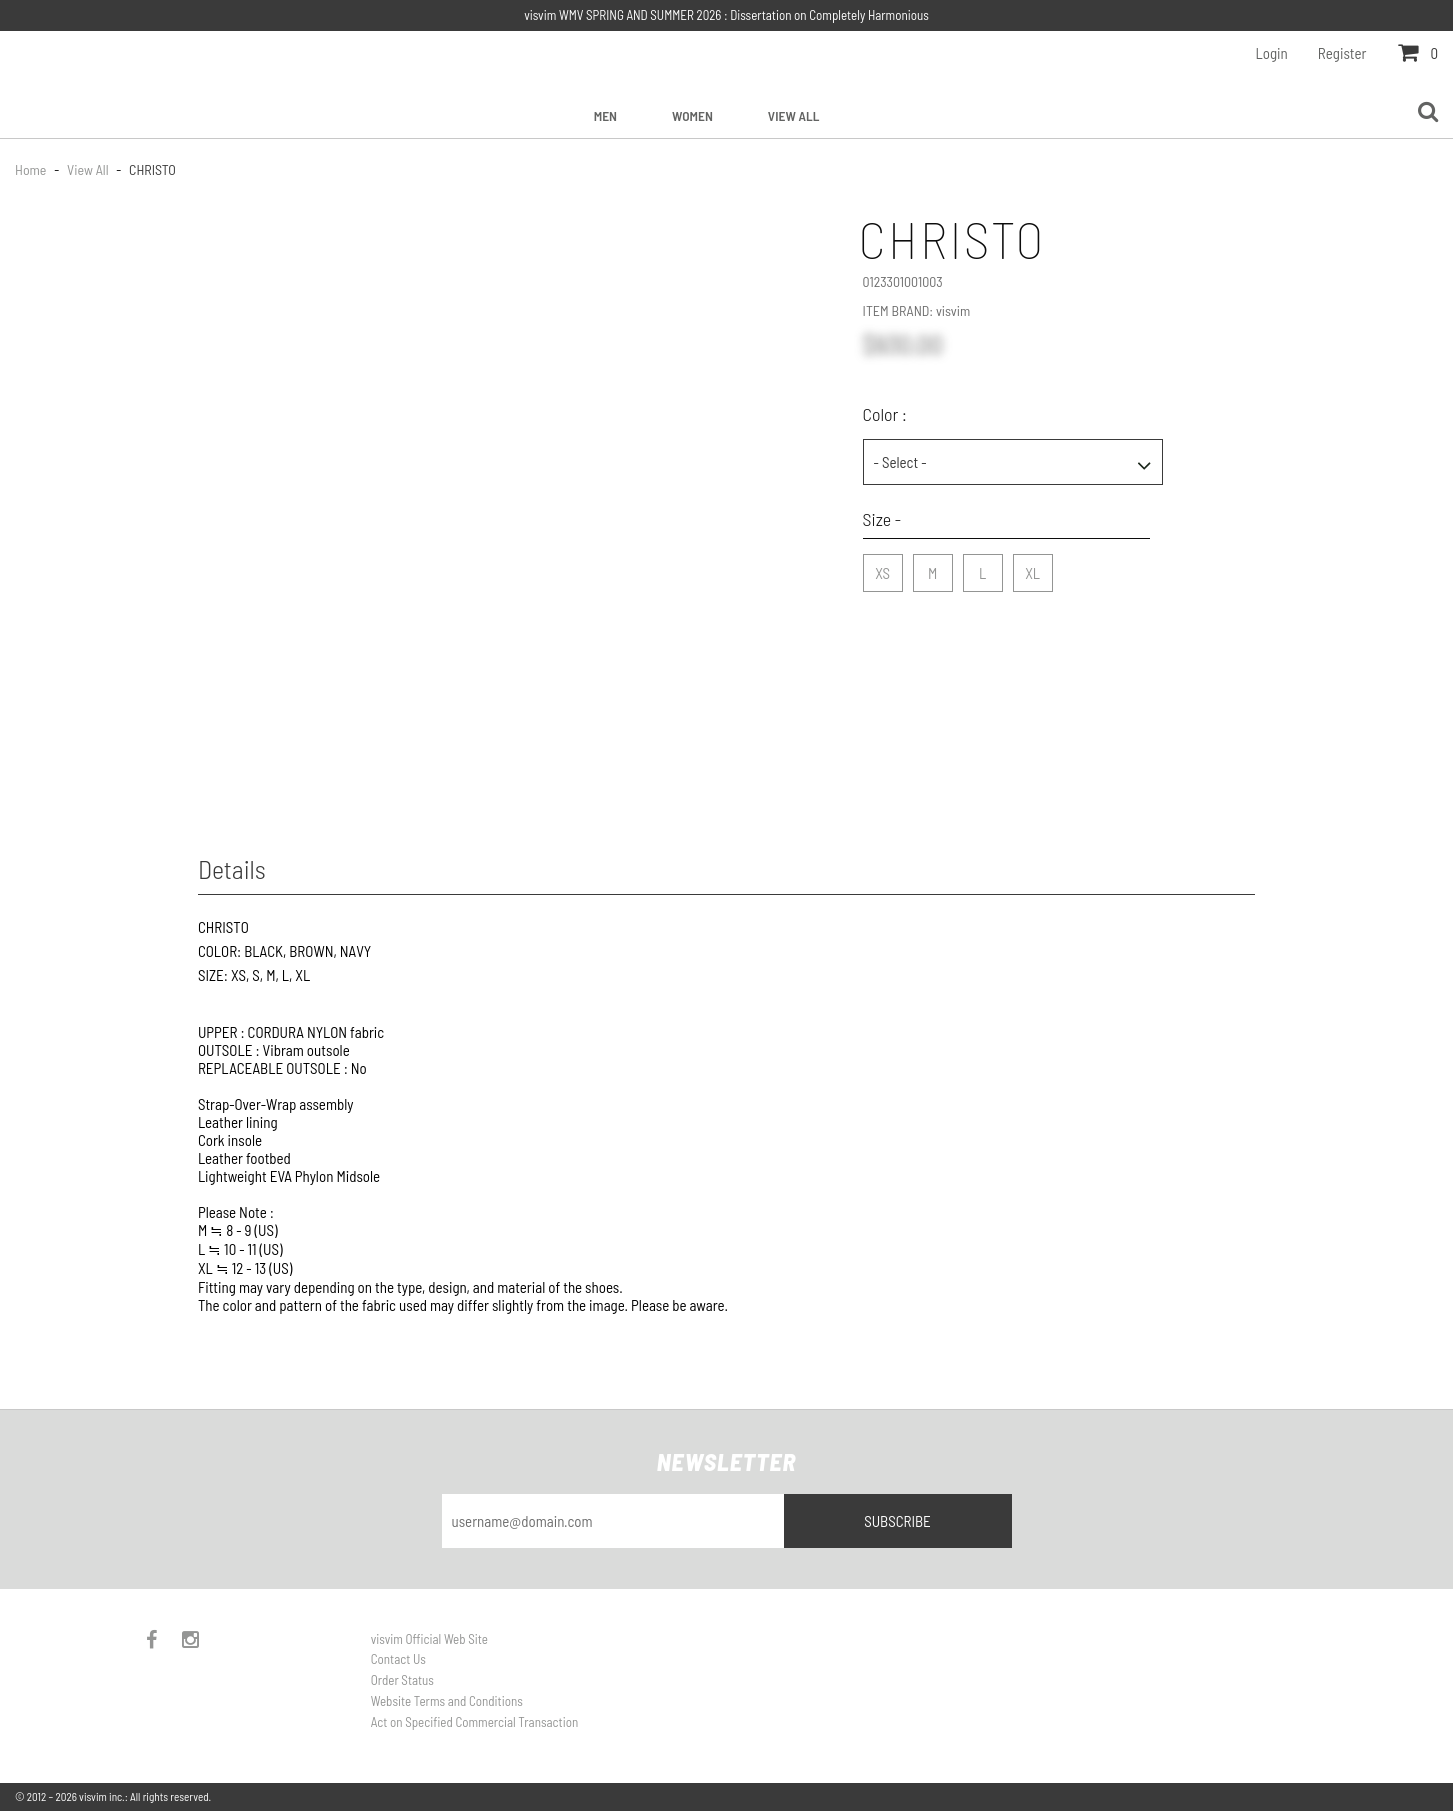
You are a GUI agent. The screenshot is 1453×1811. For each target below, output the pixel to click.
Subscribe (897, 1521)
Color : (885, 414)
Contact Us (398, 1659)
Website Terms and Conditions (447, 1701)
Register (1342, 53)
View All (793, 115)
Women (692, 115)
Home (32, 169)
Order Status (402, 1680)
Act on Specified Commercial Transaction (474, 1722)
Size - (882, 519)
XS (882, 568)
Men (605, 115)
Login (1272, 53)
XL (1032, 568)
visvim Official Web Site (429, 1639)
